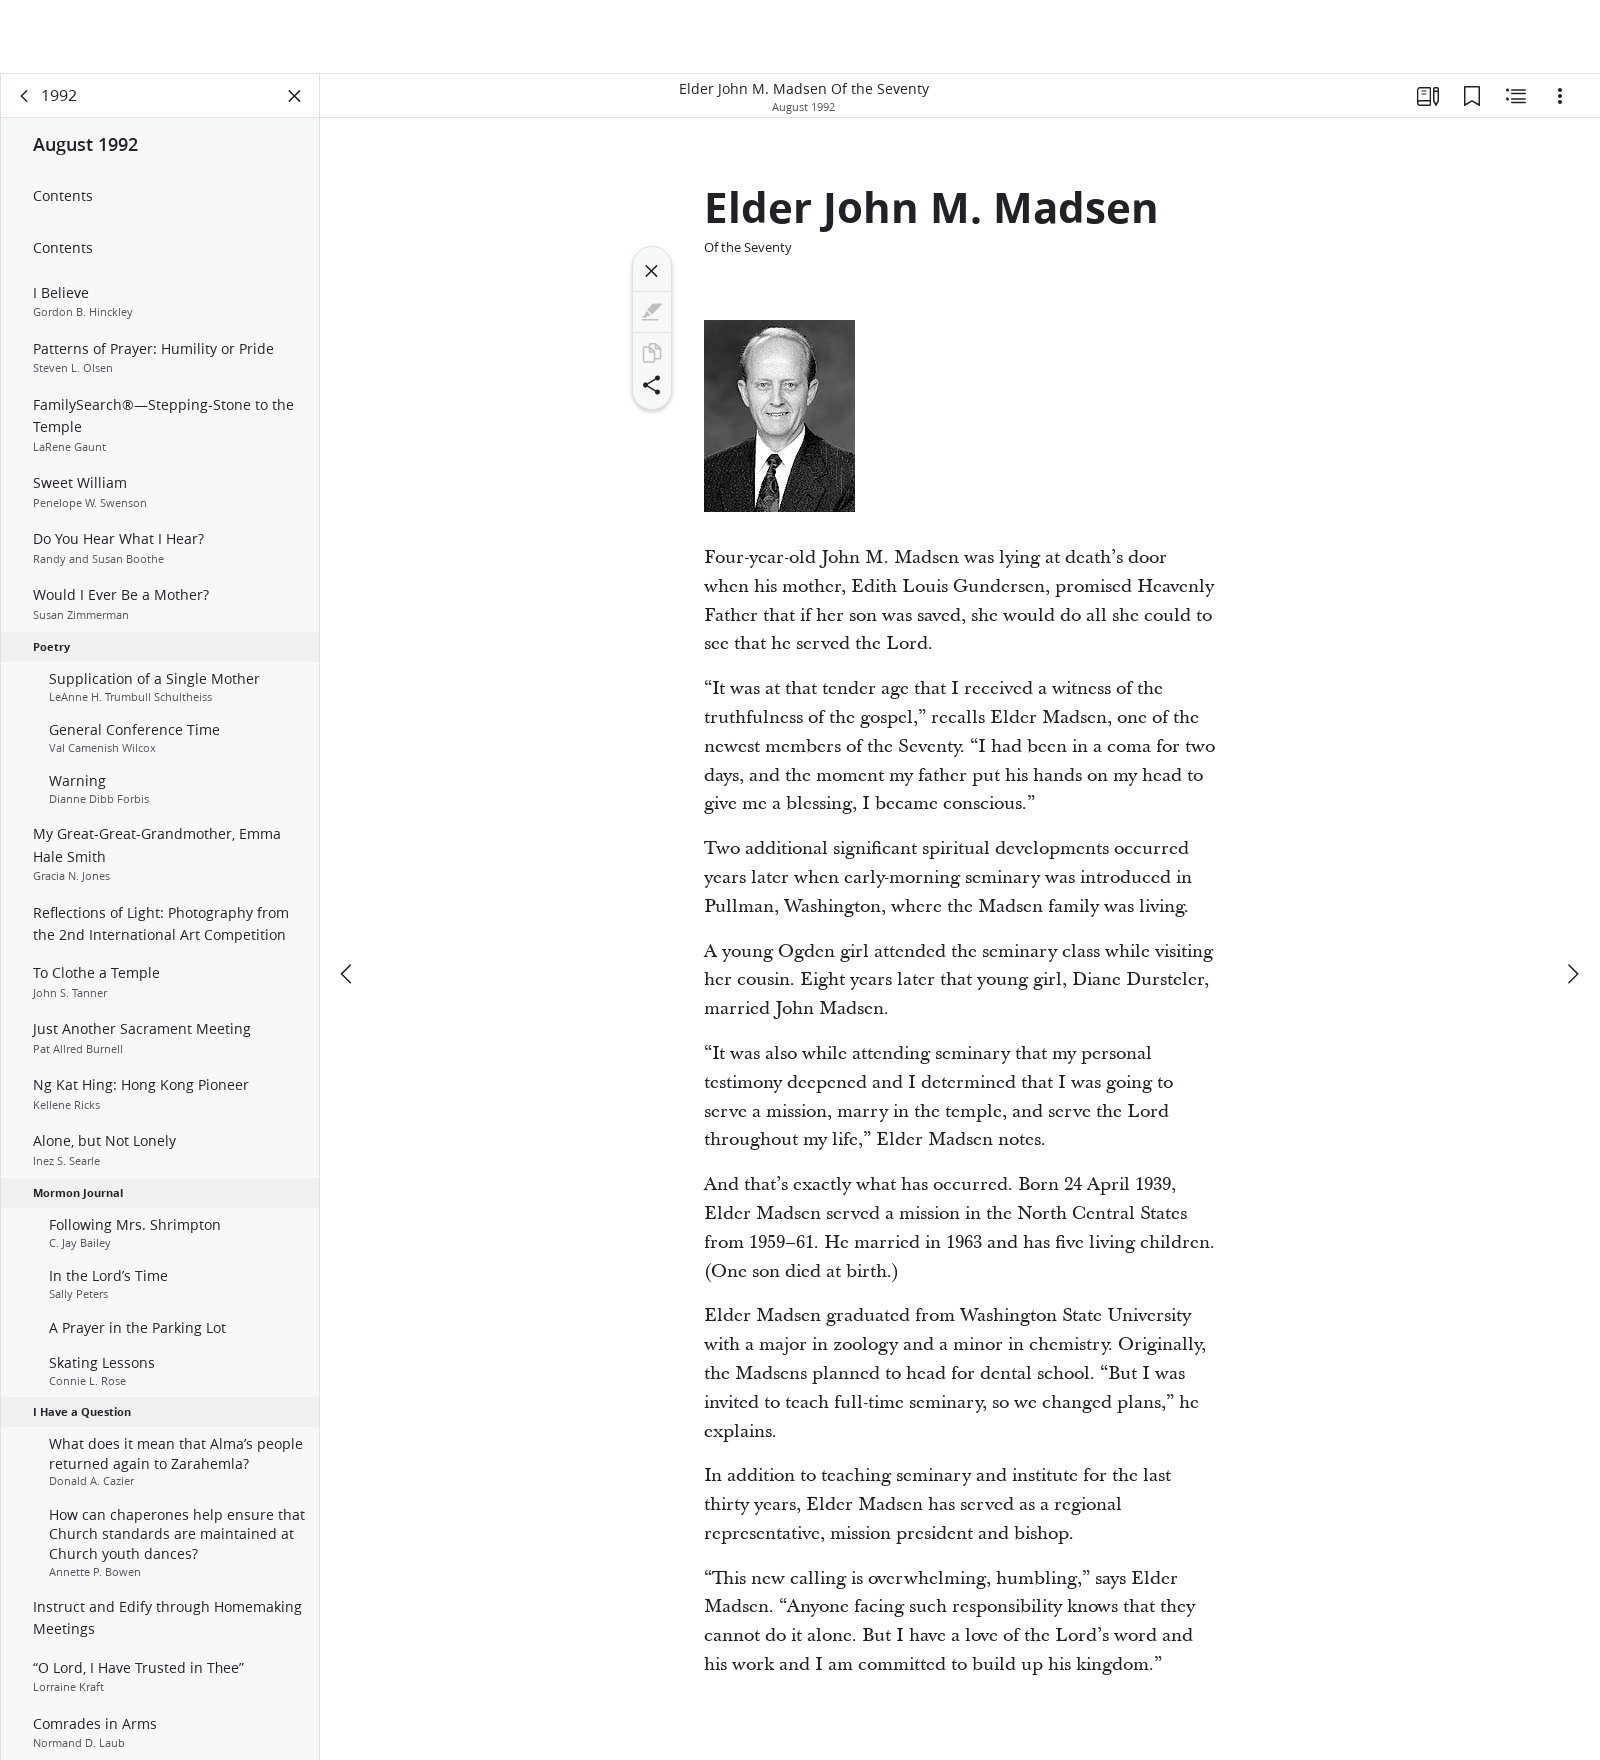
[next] (1572, 900)
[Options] (1560, 96)
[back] (25, 96)
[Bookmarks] (1472, 96)
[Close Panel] (295, 96)
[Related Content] (1516, 96)
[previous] (348, 900)
